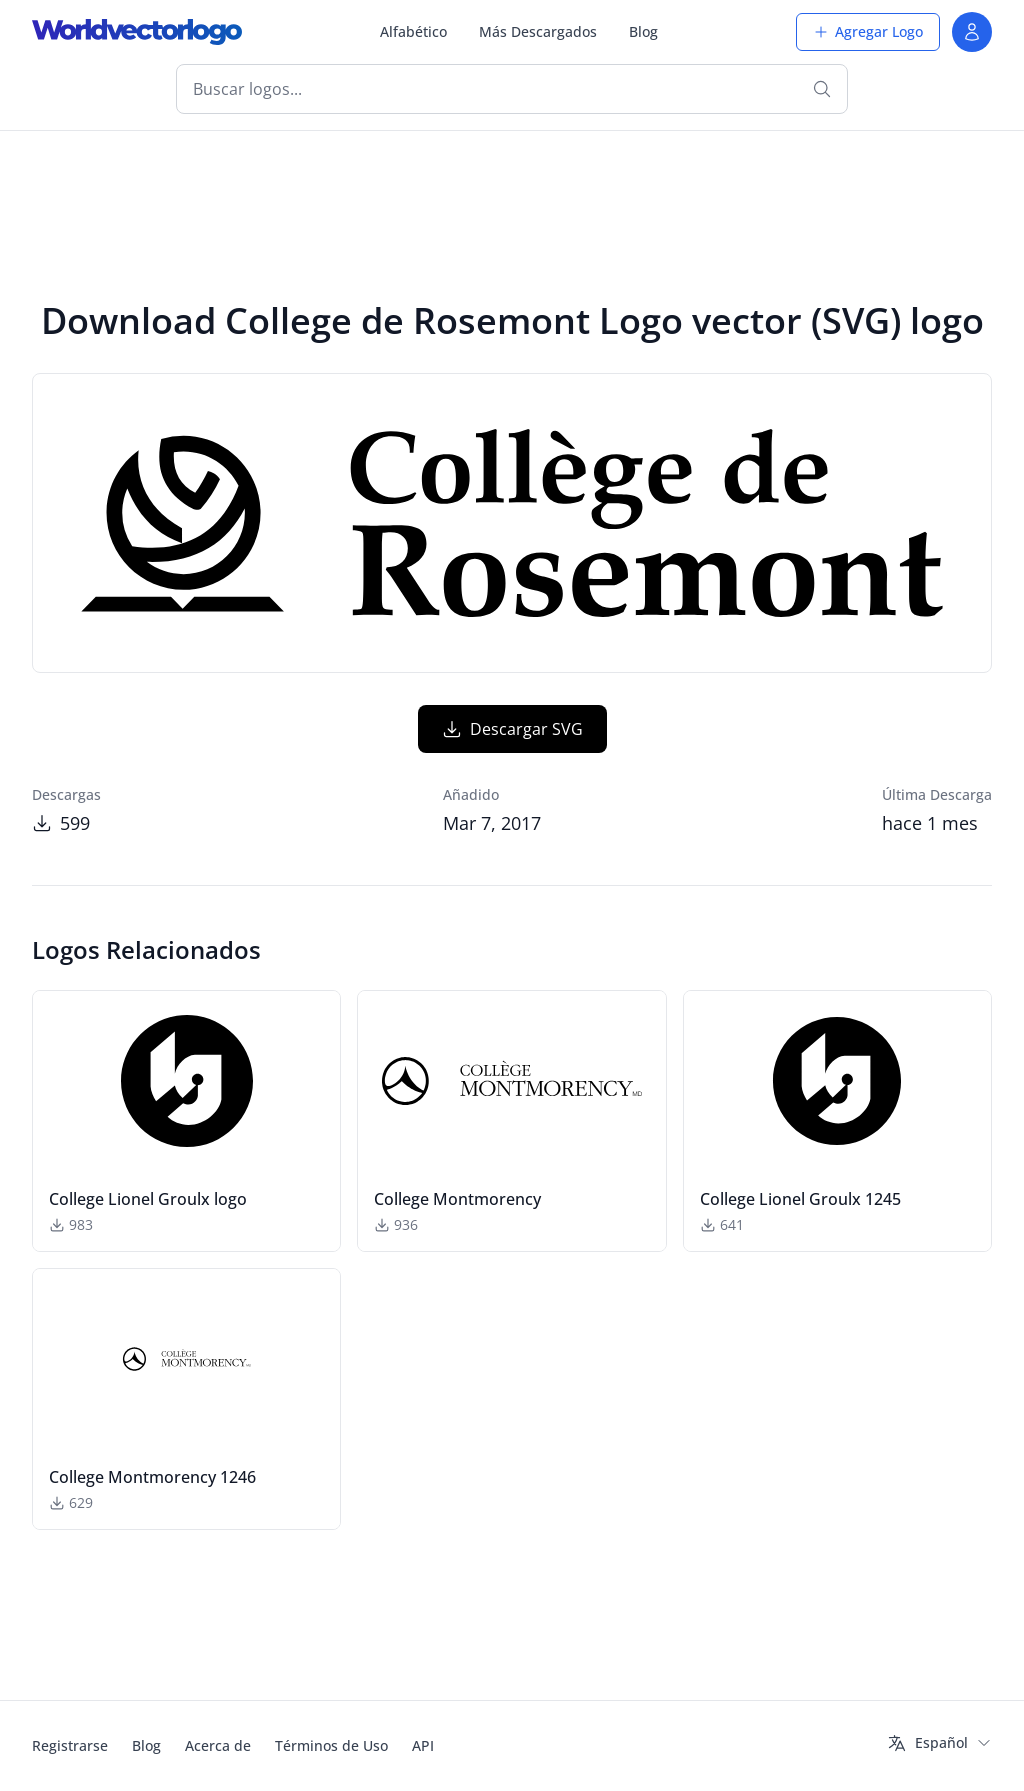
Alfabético (413, 31)
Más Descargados (538, 31)
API (423, 1745)
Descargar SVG (512, 729)
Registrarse (70, 1745)
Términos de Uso (331, 1745)
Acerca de (218, 1745)
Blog (643, 31)
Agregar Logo (868, 31)
